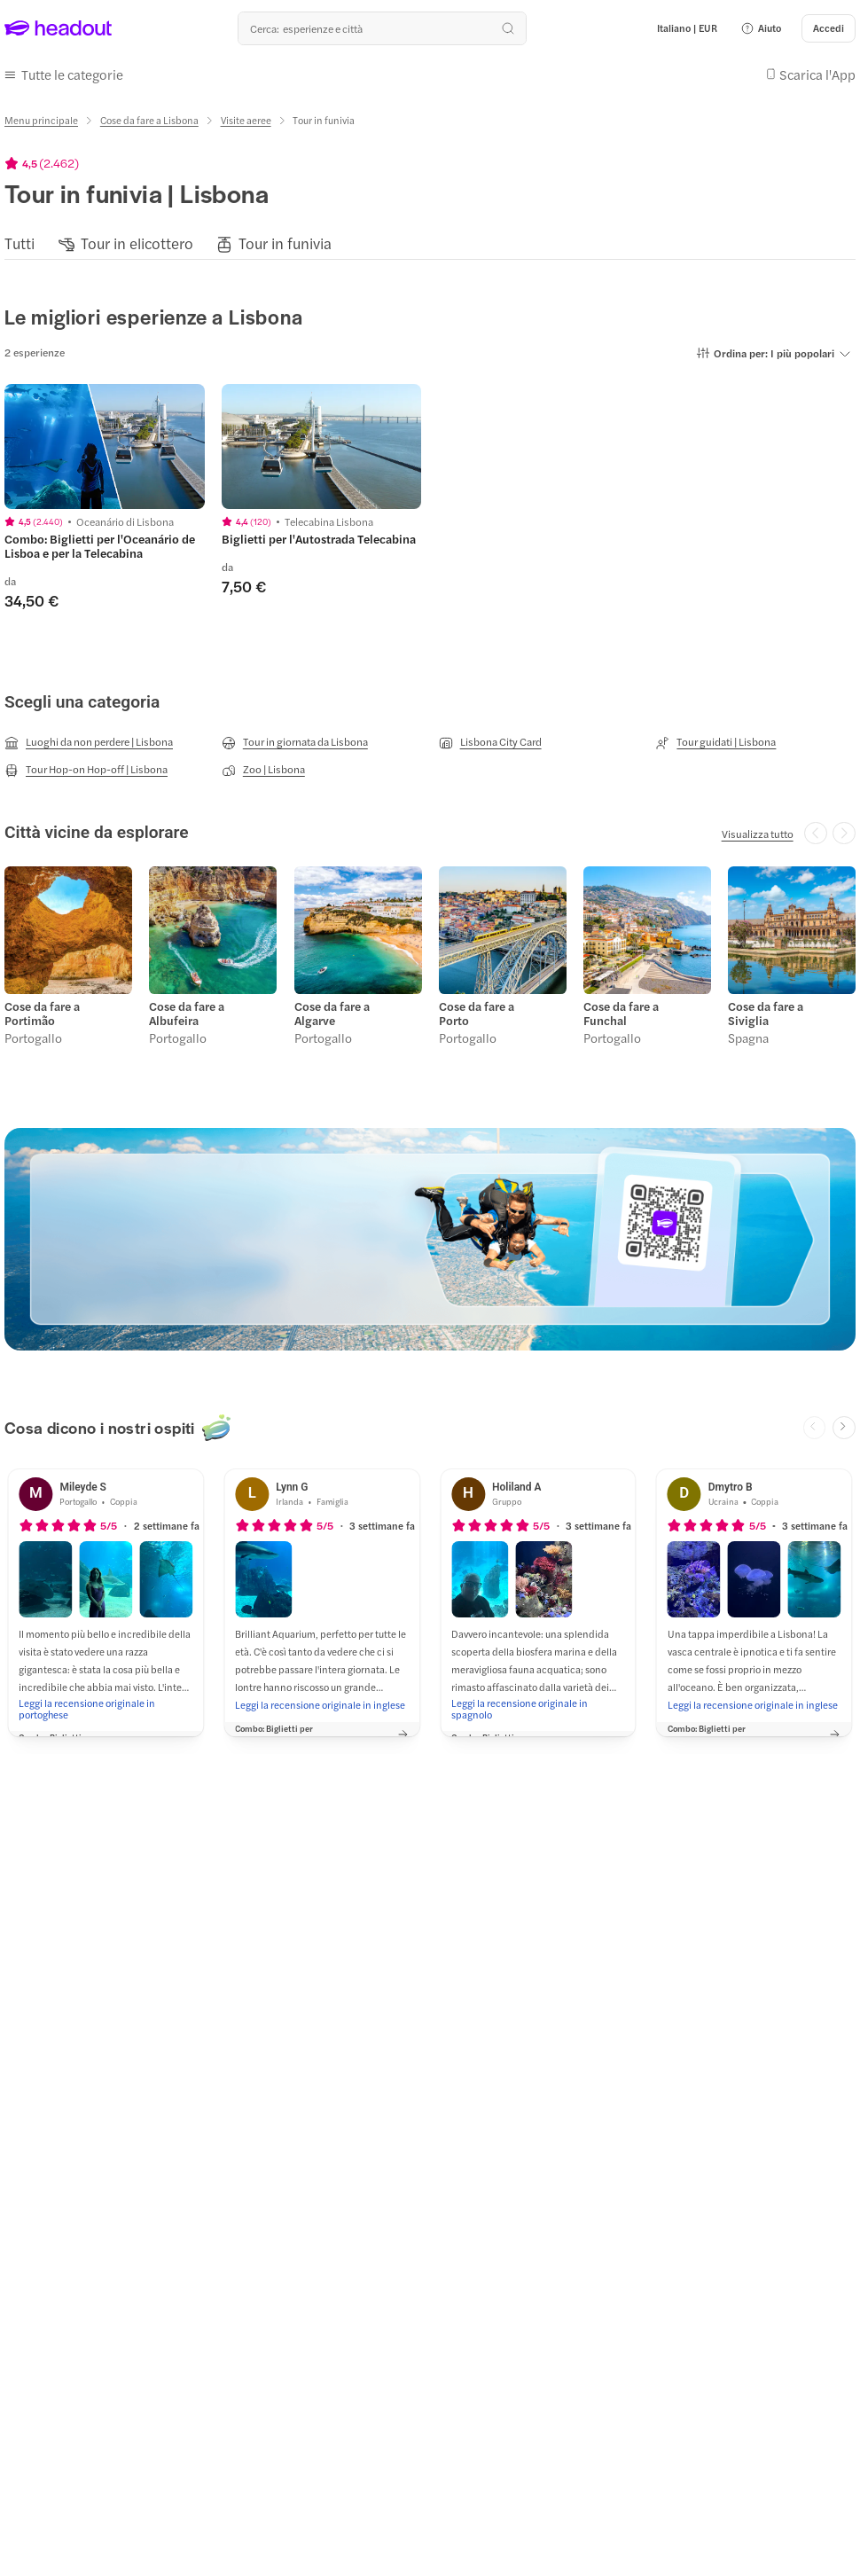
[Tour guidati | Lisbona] (715, 742)
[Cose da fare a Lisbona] (149, 120)
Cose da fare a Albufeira (186, 1012)
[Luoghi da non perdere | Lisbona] (88, 742)
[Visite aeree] (246, 120)
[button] (761, 28)
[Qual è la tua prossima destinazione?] (382, 28)
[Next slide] (844, 1426)
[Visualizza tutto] (758, 833)
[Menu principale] (41, 120)
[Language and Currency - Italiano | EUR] (687, 28)
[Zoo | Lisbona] (263, 770)
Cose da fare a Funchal (621, 1012)
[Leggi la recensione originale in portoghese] (105, 1707)
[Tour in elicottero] (137, 243)
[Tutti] (19, 243)
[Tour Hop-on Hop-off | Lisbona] (86, 770)
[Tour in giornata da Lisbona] (295, 742)
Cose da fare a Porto (476, 1012)
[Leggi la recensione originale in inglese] (320, 1703)
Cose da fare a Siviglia (765, 1012)
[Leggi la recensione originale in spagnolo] (538, 1707)
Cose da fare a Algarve (331, 1012)
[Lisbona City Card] (490, 742)
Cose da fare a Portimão (42, 1012)
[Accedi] (828, 28)
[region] (430, 242)
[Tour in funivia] (285, 243)
